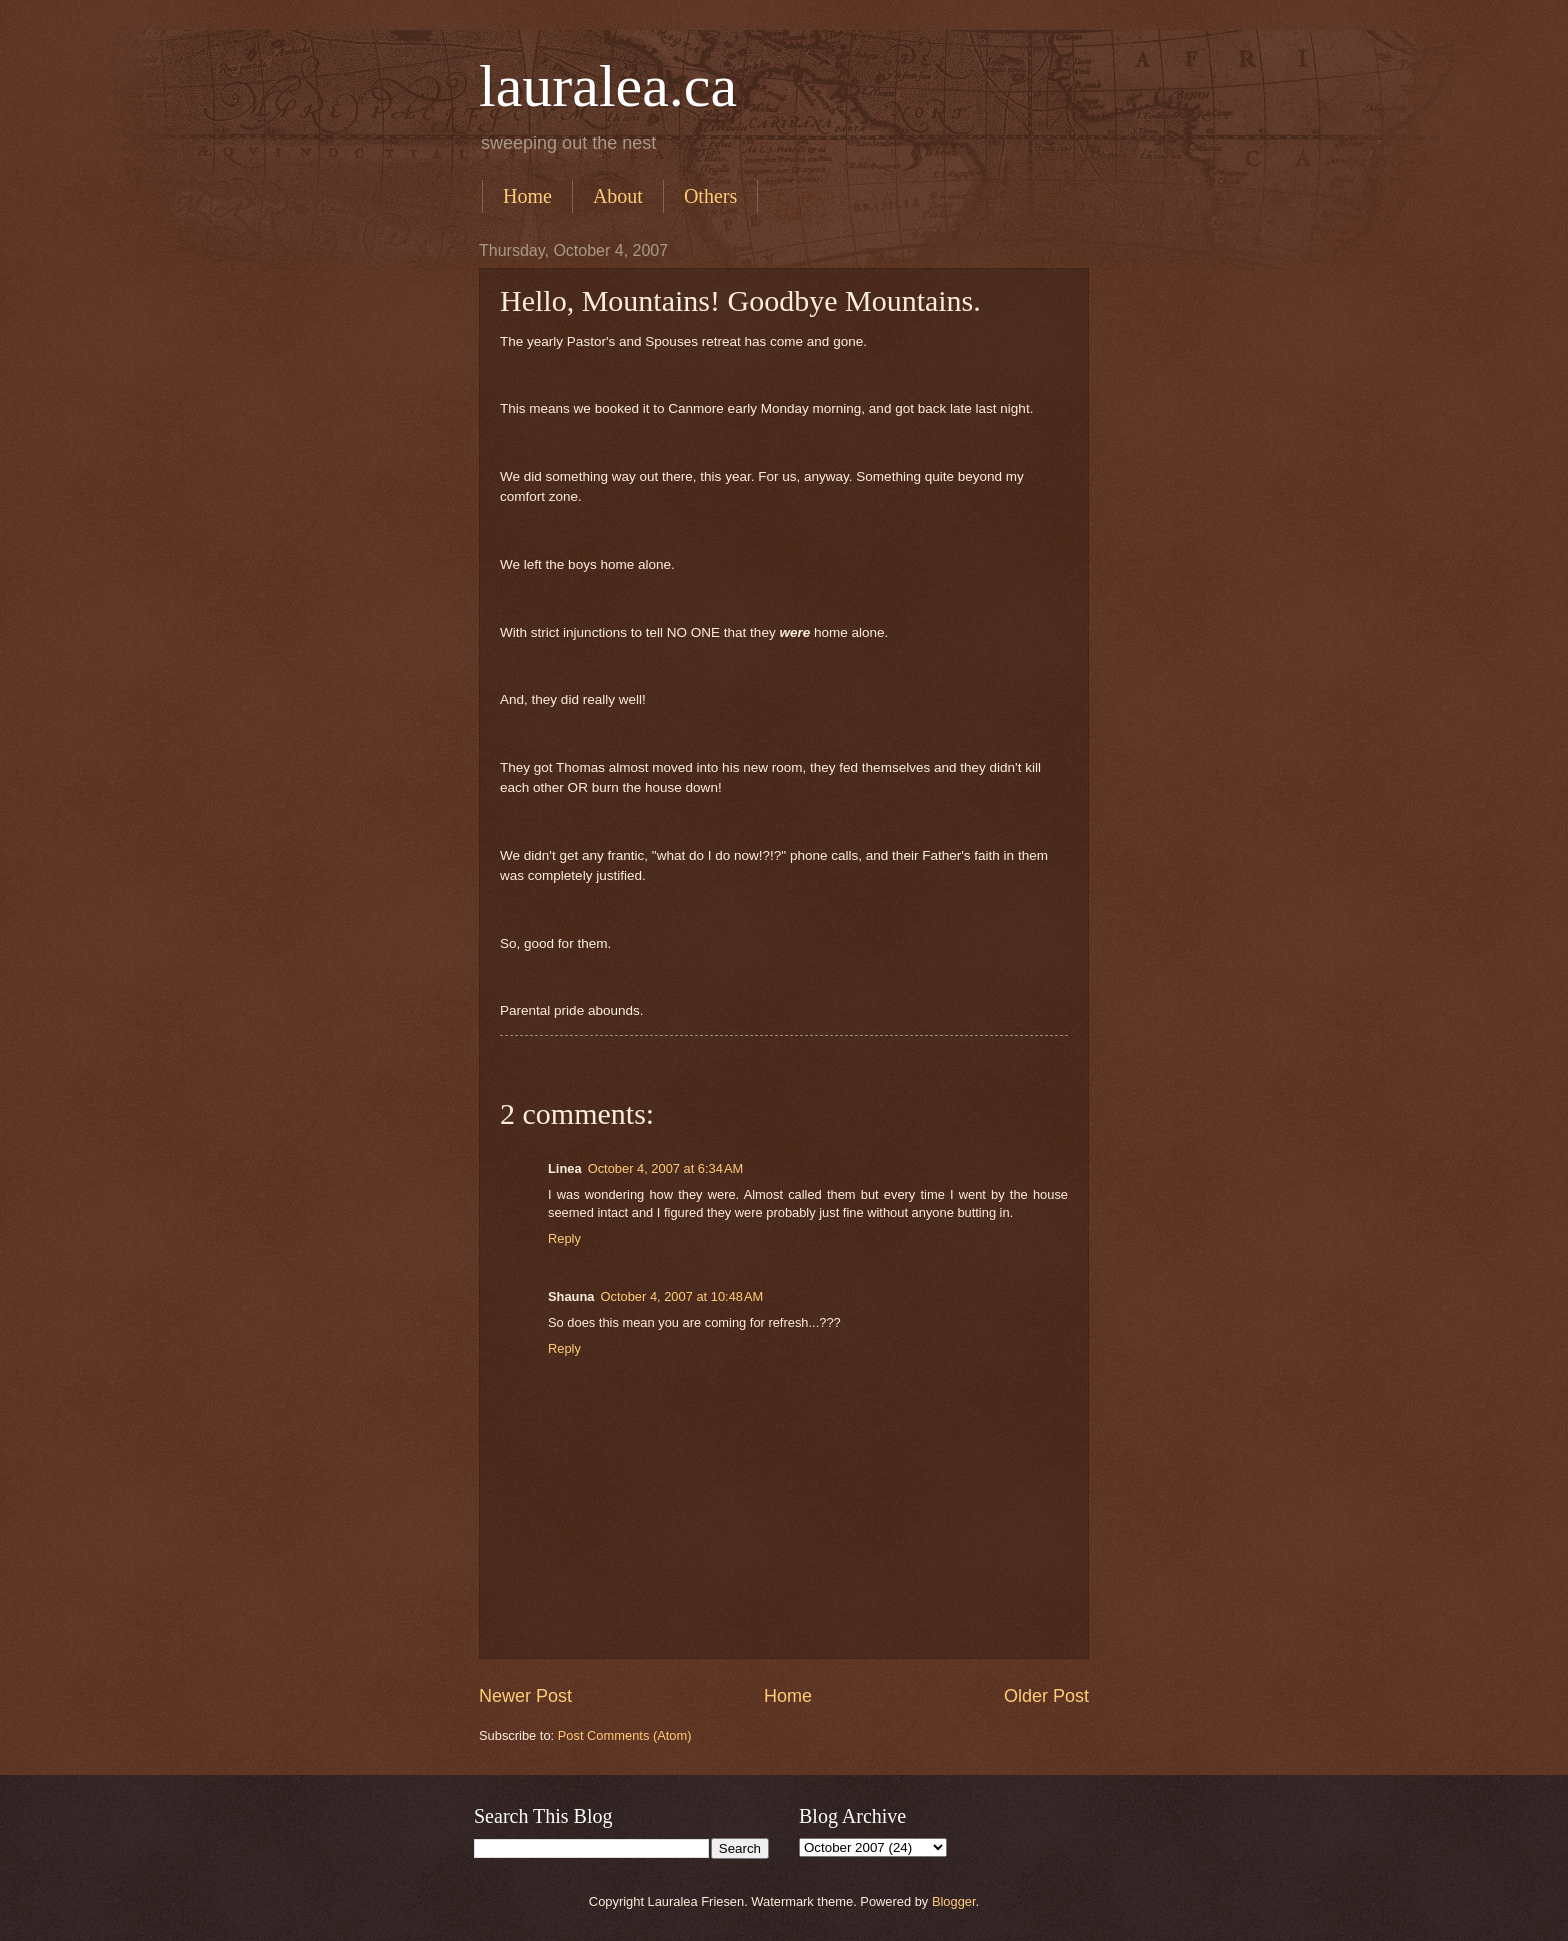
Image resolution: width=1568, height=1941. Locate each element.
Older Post (1046, 1696)
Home (527, 196)
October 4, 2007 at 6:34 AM (666, 1168)
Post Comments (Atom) (625, 1735)
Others (710, 196)
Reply (564, 1238)
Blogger (954, 1901)
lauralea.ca (608, 86)
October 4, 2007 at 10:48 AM (682, 1296)
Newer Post (525, 1696)
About (618, 196)
